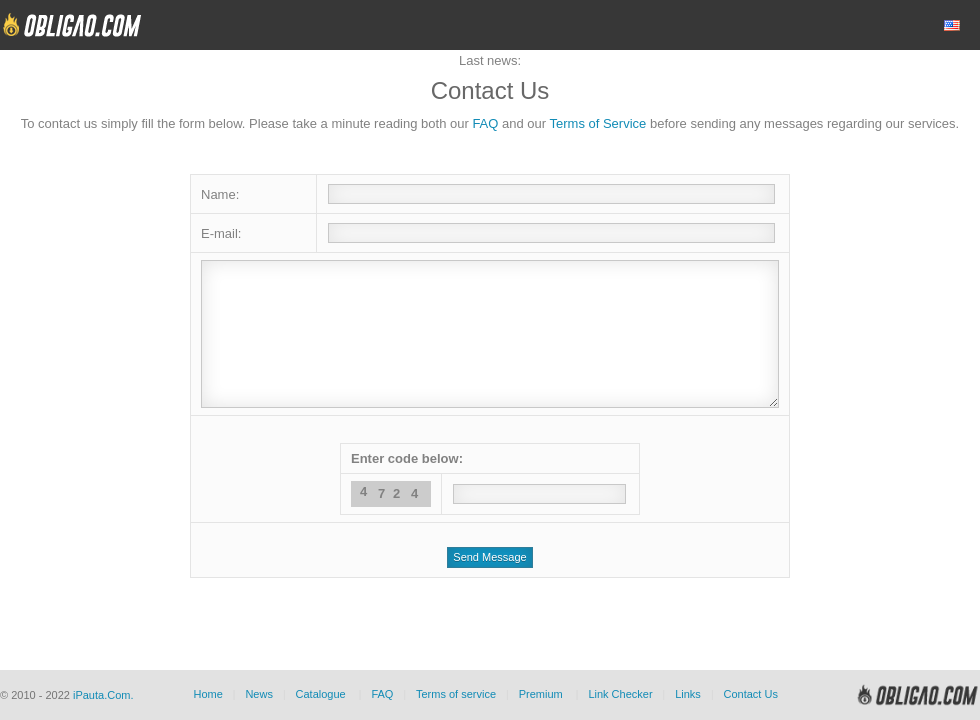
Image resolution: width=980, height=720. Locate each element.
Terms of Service (598, 123)
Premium (541, 694)
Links (688, 694)
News (259, 694)
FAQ (485, 123)
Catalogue (321, 694)
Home (207, 694)
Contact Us (750, 694)
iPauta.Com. (103, 695)
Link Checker (620, 694)
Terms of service (456, 694)
